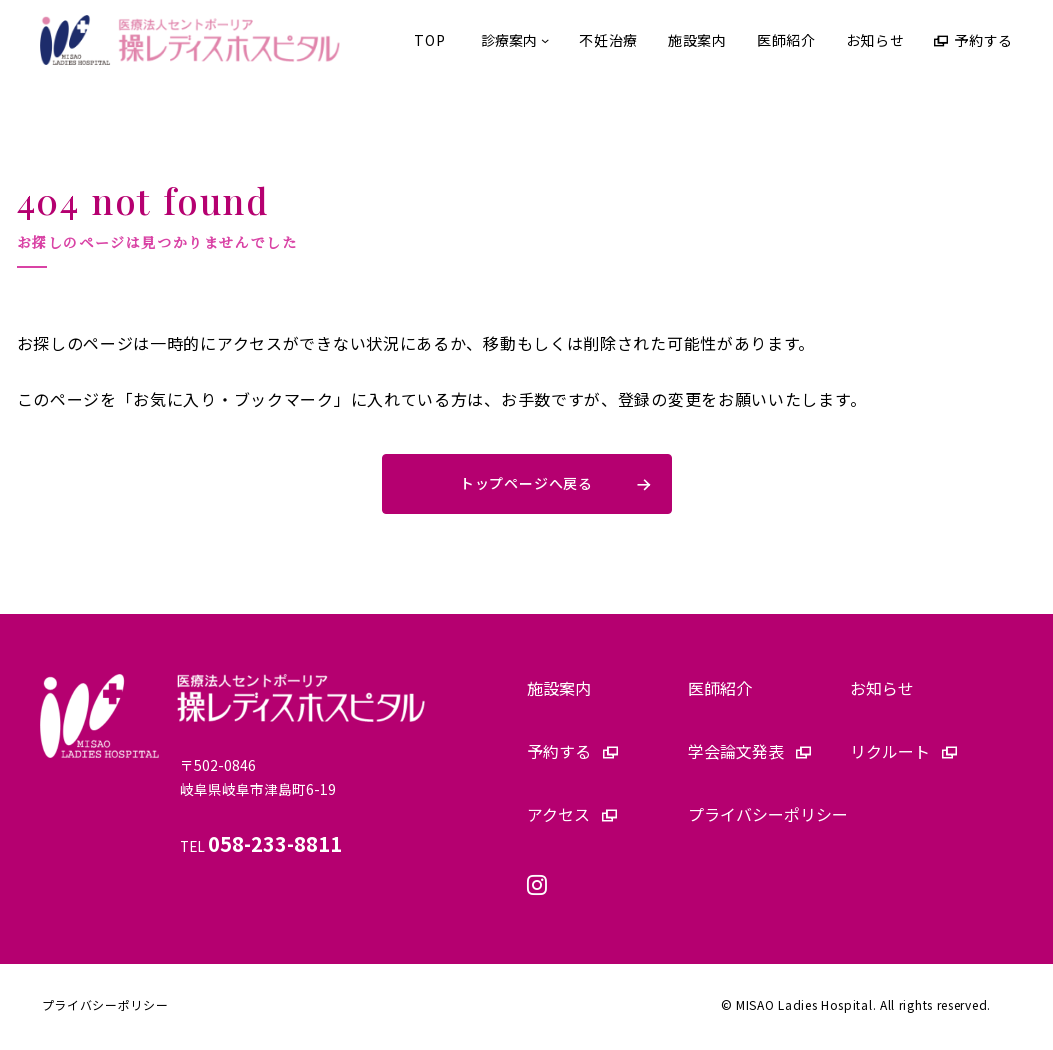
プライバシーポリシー (105, 1009)
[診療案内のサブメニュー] (512, 40)
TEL (264, 850)
